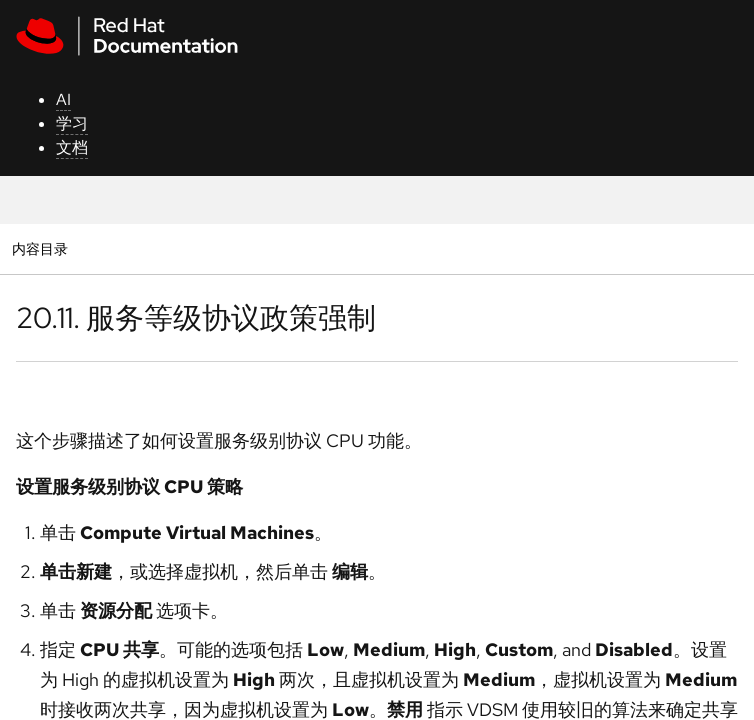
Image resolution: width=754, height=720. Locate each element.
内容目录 (39, 248)
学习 (72, 123)
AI (63, 99)
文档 (72, 147)
